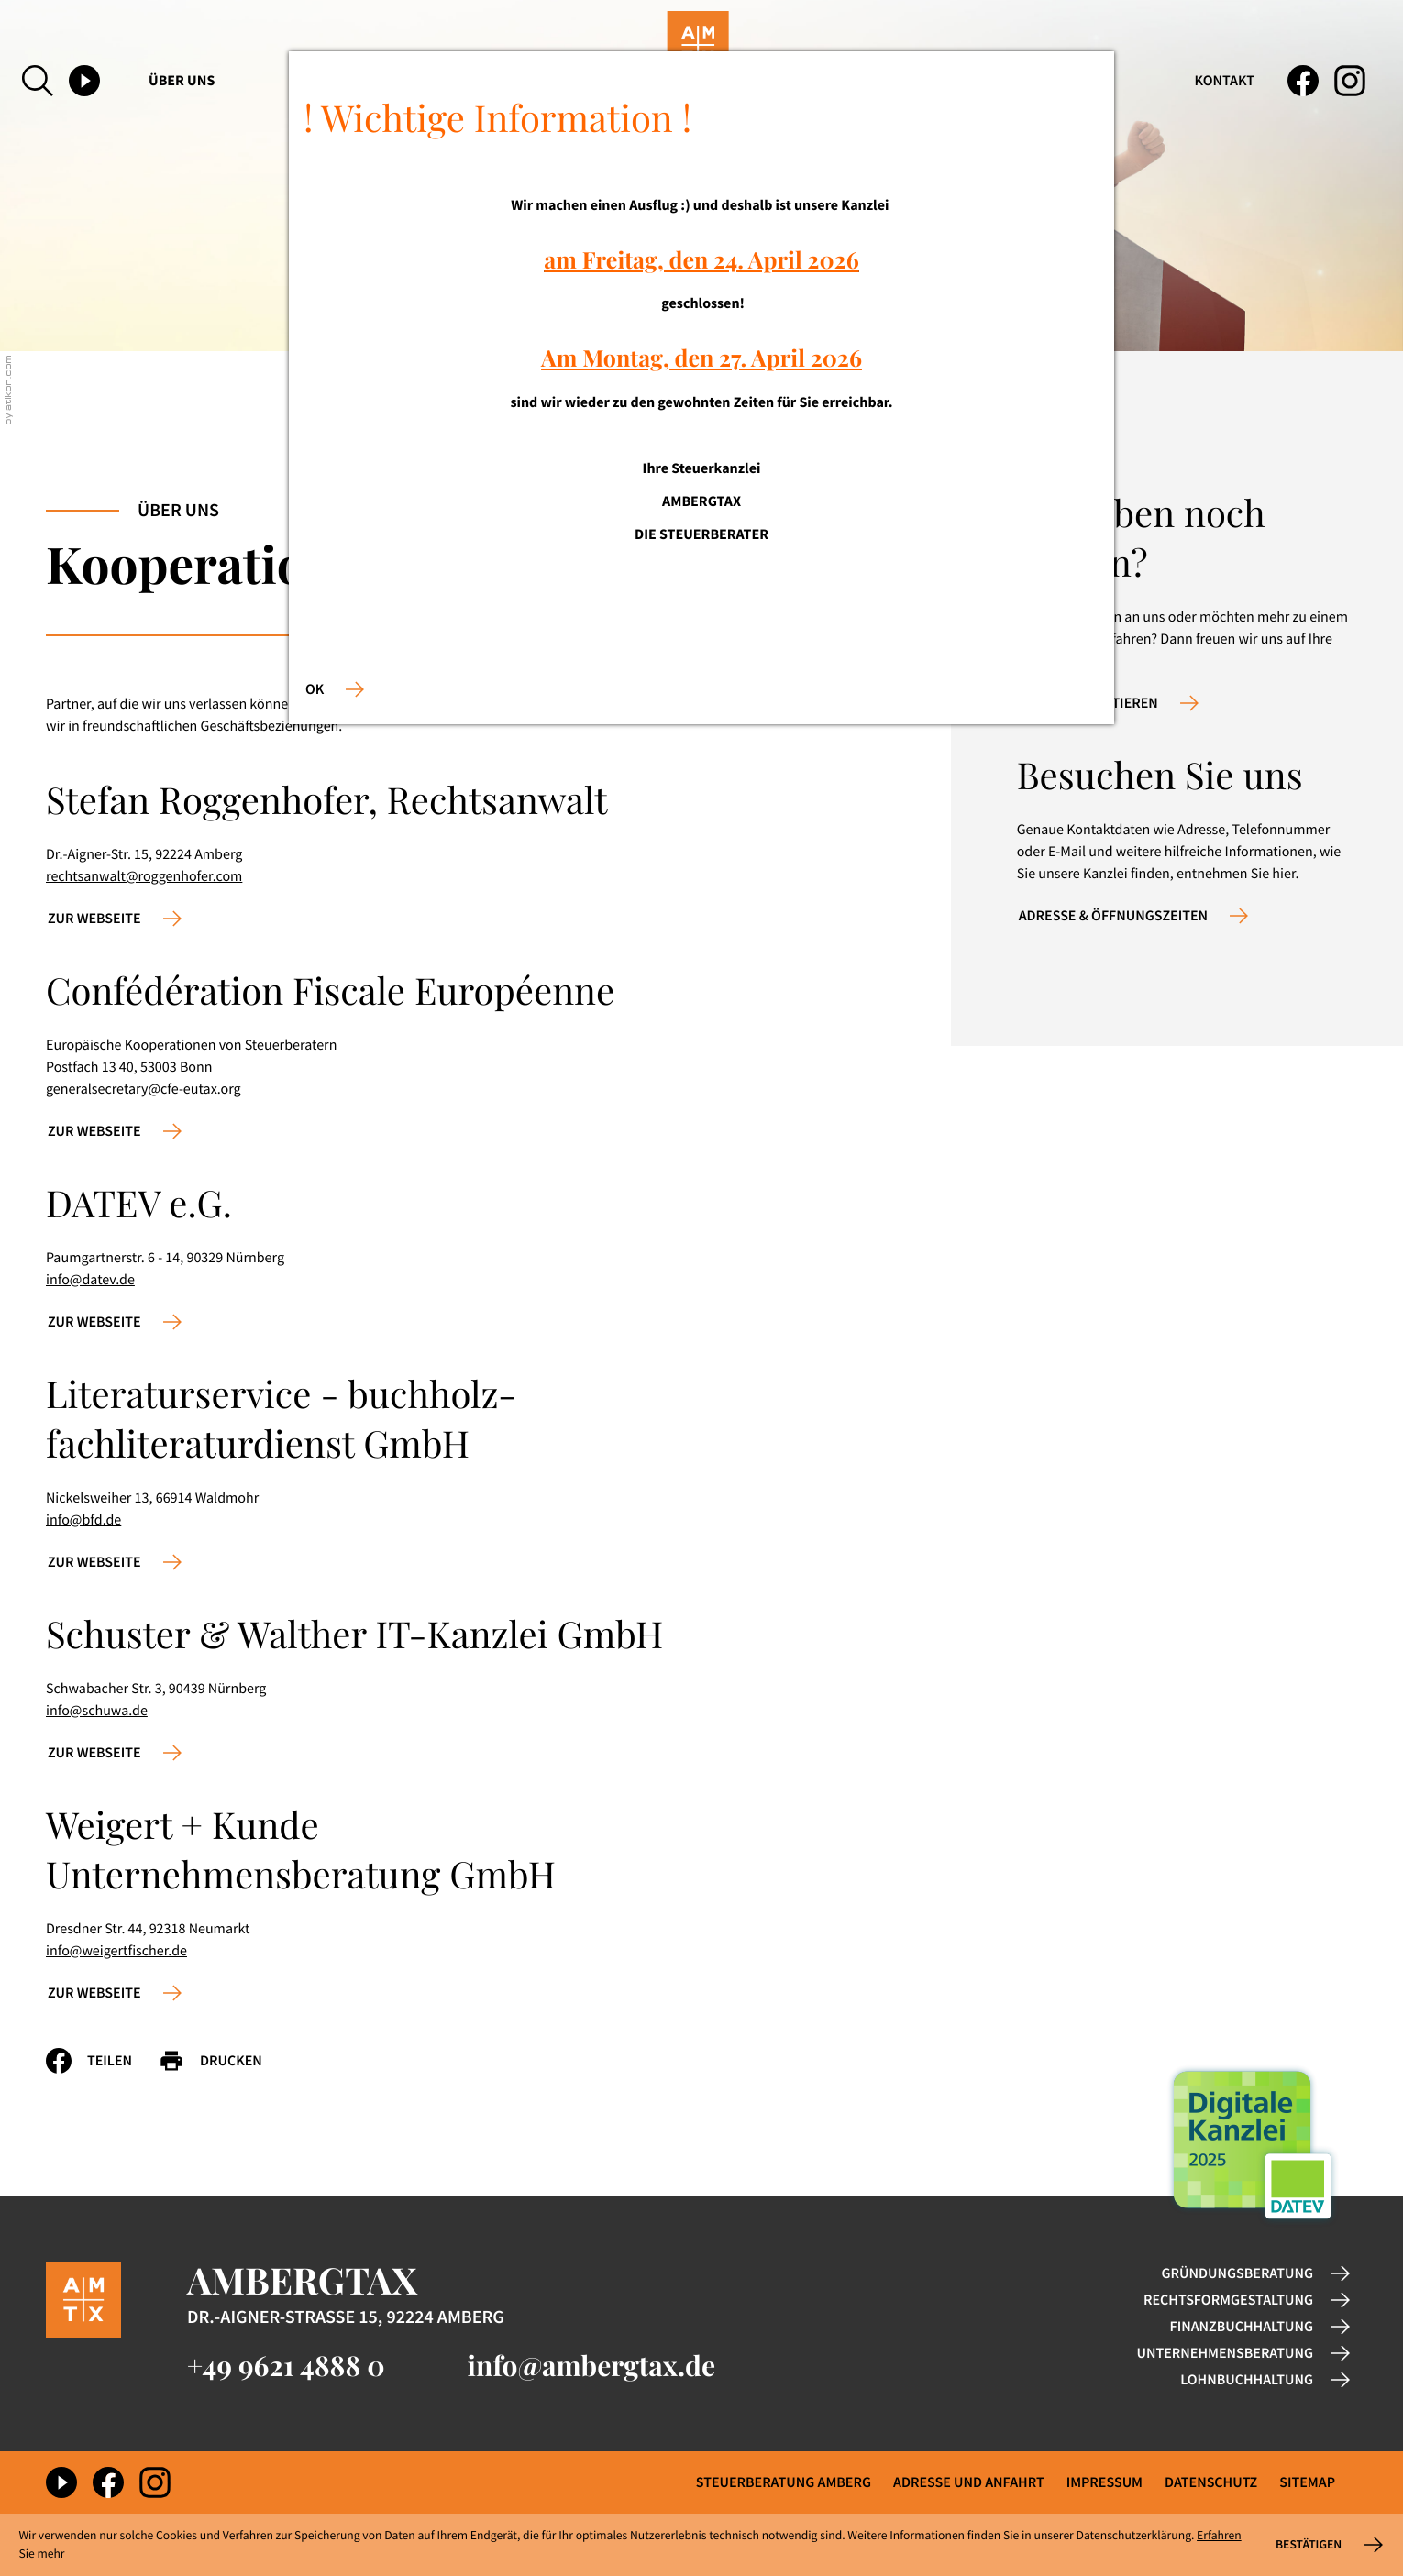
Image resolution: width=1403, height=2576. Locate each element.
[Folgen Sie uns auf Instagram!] (1349, 80)
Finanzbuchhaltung (1242, 2326)
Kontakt (1224, 81)
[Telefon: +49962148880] (286, 2365)
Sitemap (1307, 2482)
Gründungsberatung (1237, 2273)
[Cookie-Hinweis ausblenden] (1327, 2545)
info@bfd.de (83, 1520)
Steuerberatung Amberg (783, 2482)
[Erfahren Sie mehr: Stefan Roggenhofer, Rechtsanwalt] (114, 918)
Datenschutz (1211, 2482)
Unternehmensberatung (1225, 2353)
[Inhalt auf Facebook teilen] (102, 2061)
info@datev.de (90, 1280)
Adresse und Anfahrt (968, 2482)
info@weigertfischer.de (116, 1951)
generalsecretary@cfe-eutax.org (143, 1089)
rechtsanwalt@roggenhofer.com (144, 876)
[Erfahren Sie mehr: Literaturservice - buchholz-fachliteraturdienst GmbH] (114, 1562)
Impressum (1104, 2482)
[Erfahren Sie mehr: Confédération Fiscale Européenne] (114, 1131)
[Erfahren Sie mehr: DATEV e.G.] (114, 1322)
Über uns (182, 81)
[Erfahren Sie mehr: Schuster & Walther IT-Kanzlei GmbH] (114, 1753)
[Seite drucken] (224, 2061)
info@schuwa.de (97, 1710)
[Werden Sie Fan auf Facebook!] (1303, 80)
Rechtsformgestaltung (1228, 2300)
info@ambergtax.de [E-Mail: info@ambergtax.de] (592, 2365)
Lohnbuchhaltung (1246, 2380)
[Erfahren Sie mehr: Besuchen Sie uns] (1133, 916)
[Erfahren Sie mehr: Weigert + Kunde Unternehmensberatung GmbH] (114, 1993)
